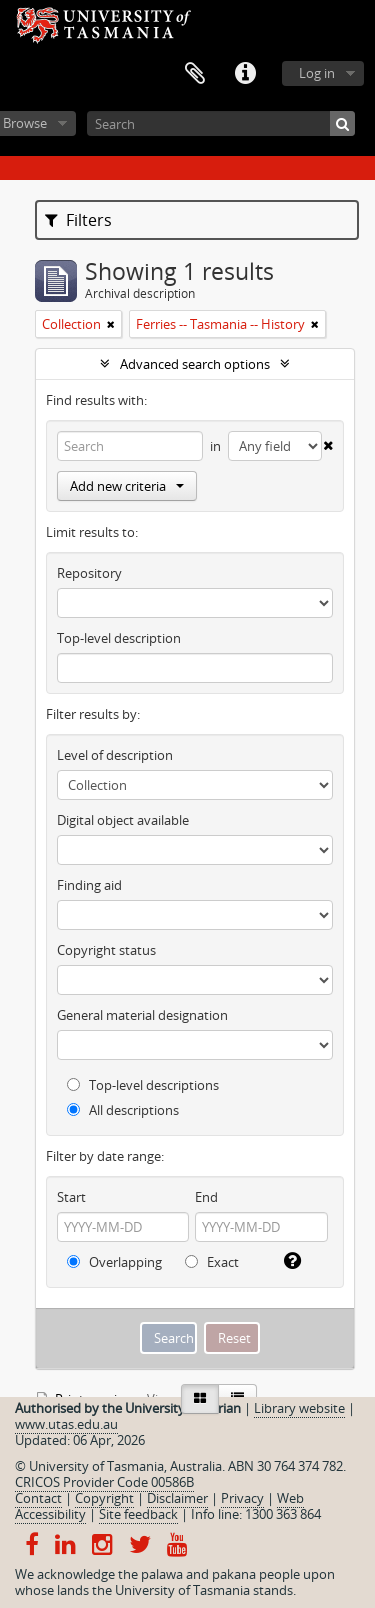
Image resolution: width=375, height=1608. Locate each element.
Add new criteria (127, 486)
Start (71, 1197)
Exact (212, 1262)
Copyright (104, 1498)
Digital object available (123, 820)
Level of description (115, 755)
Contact (38, 1498)
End (206, 1197)
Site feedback (138, 1514)
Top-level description (119, 638)
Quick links (245, 74)
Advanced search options (195, 364)
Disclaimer (177, 1498)
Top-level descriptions (143, 1085)
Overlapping (114, 1262)
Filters (78, 220)
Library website (299, 1408)
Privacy (242, 1498)
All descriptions (123, 1110)
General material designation (142, 1015)
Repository (89, 573)
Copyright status (106, 950)
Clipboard (195, 74)
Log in (317, 73)
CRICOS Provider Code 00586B (104, 1482)
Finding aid (89, 885)
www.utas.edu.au (66, 1424)
